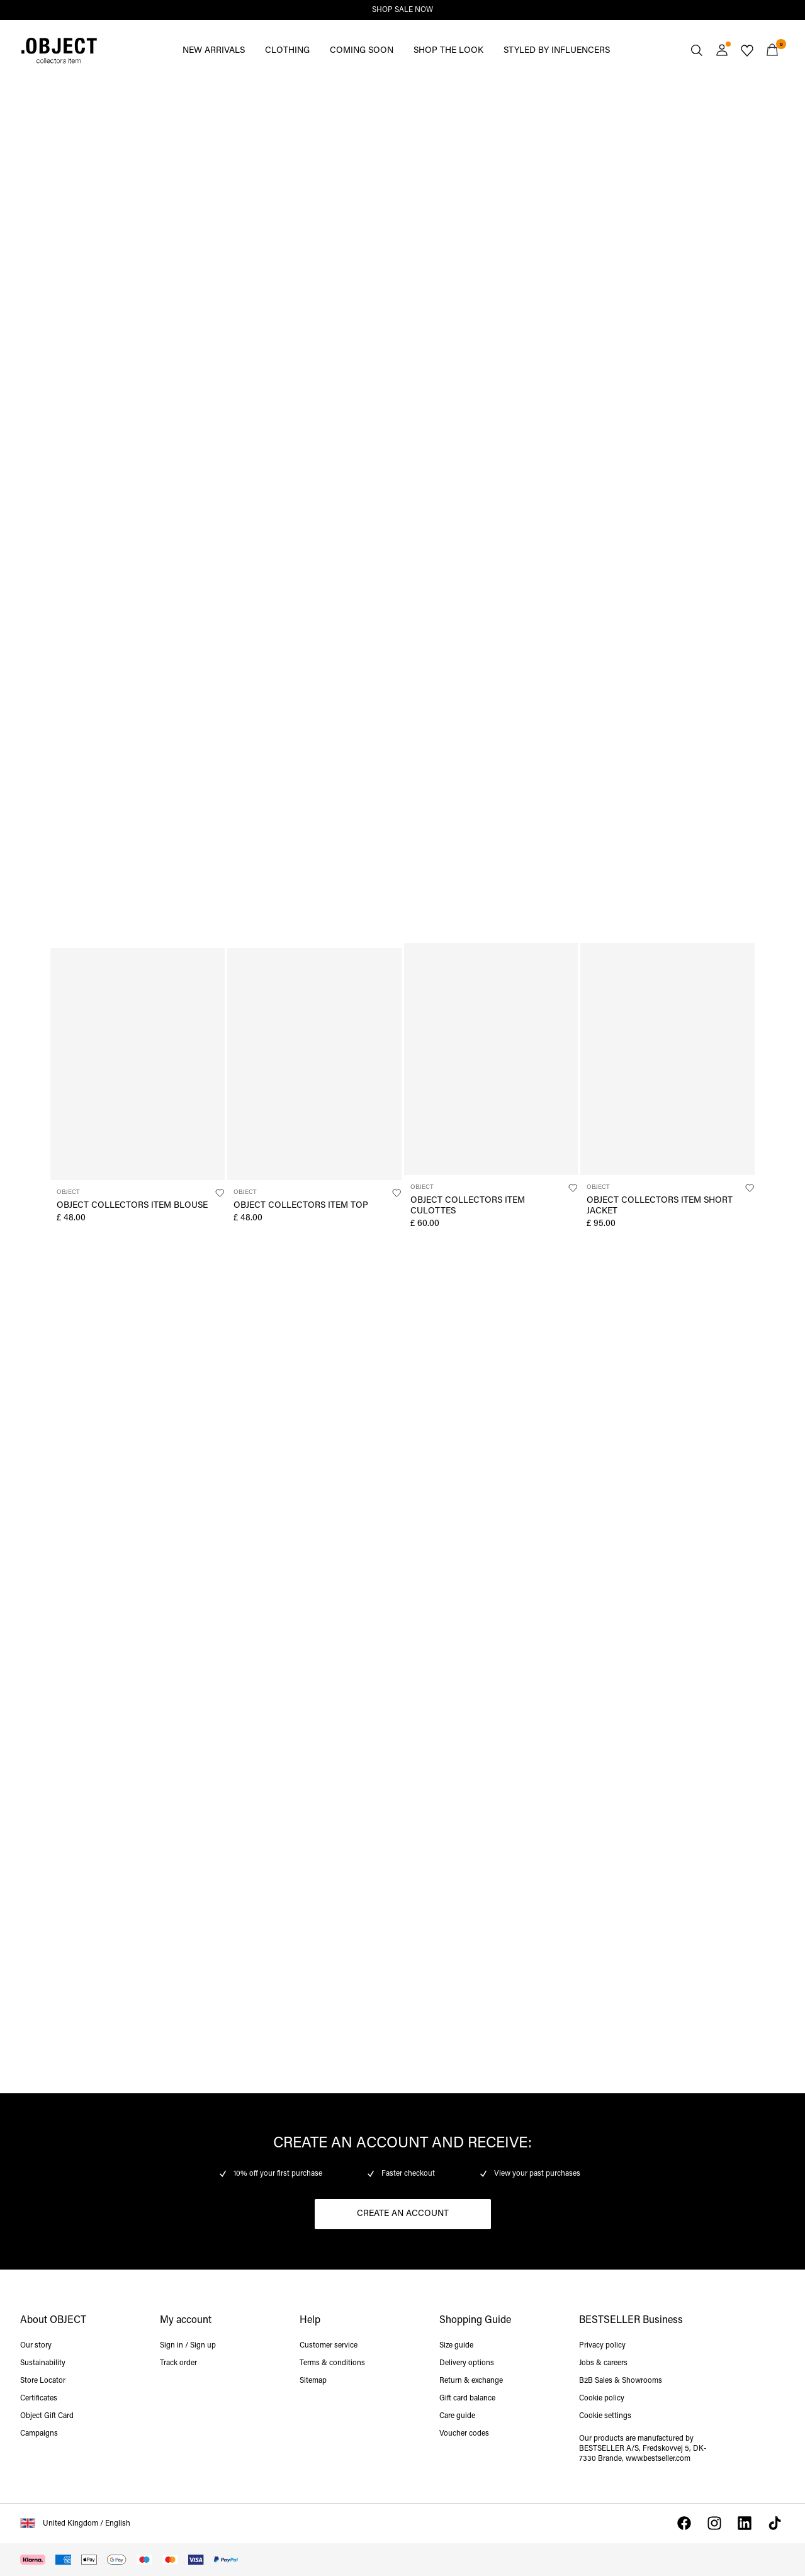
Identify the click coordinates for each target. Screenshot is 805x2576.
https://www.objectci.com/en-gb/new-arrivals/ (488, 95)
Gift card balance (467, 2398)
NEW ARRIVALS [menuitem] (214, 50)
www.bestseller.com (658, 2459)
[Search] (696, 50)
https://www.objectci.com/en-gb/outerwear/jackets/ (469, 1277)
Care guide (457, 2416)
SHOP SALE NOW (402, 10)
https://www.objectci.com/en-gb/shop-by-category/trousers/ (497, 511)
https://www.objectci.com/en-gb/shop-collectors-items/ (87, 1692)
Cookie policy (601, 2398)
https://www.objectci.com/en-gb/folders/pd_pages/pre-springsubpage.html (469, 1700)
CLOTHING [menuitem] (287, 50)
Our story (36, 2345)
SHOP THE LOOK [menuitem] (448, 50)
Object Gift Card (47, 2416)
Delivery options (466, 2363)
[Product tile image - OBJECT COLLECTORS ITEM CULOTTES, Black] (491, 1059)
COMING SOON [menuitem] (361, 50)
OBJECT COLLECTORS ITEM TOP (301, 1205)
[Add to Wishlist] (219, 1192)
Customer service (328, 2345)
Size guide (456, 2345)
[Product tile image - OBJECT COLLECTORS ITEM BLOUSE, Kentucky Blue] (137, 1064)
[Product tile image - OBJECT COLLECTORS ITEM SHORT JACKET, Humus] (667, 1059)
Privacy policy (602, 2345)
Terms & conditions (332, 2363)
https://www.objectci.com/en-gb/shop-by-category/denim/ (698, 1277)
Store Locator (42, 2381)
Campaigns (39, 2434)
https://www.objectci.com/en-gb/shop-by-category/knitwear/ (94, 511)
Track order (178, 2363)
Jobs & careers (603, 2363)
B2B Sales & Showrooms (620, 2381)
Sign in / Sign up (188, 2345)
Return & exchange (471, 2381)
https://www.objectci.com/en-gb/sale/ (43, 95)
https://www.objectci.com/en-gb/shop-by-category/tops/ (94, 1277)
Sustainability (42, 2363)
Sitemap (313, 2381)
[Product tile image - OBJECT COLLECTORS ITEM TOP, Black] (314, 1064)
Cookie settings (605, 2416)
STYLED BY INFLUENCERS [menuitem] (557, 50)
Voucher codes (464, 2434)
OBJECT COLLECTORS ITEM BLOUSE (132, 1205)
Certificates (38, 2398)
